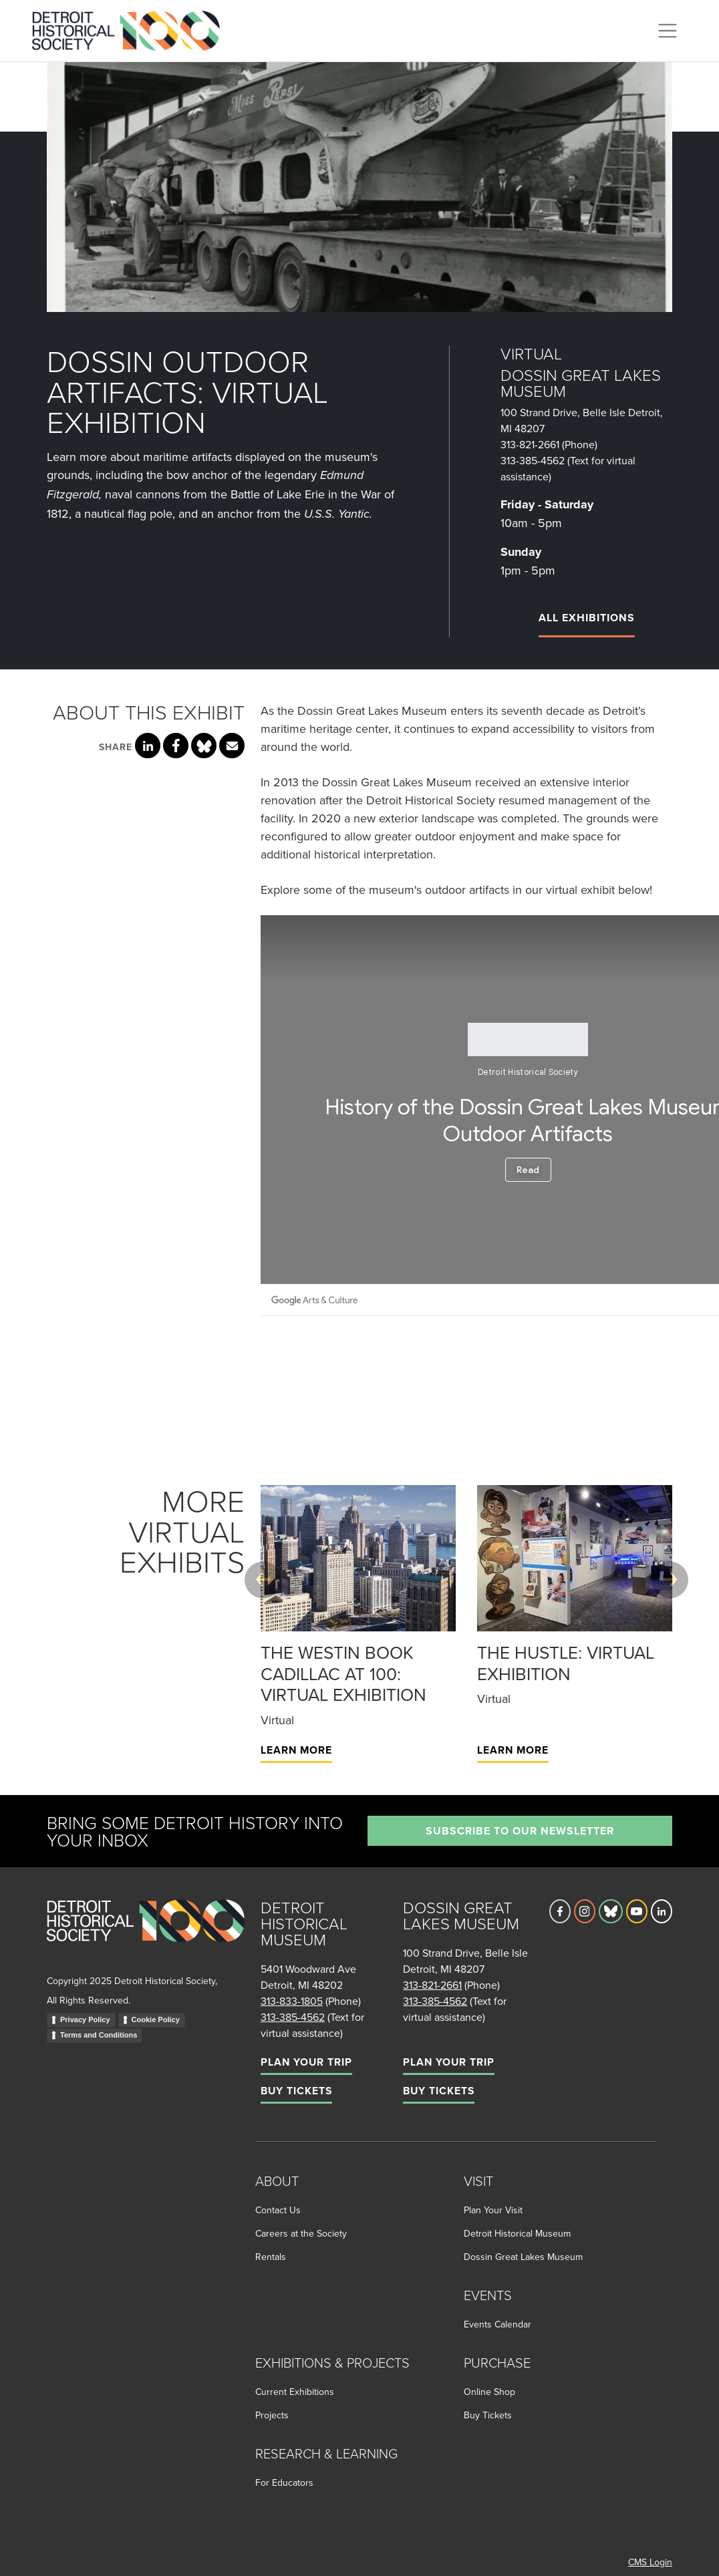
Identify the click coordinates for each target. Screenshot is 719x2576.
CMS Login (650, 2562)
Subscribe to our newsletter (520, 1830)
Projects (272, 2415)
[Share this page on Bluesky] (204, 745)
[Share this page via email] (232, 745)
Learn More (296, 1750)
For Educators (284, 2482)
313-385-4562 (532, 460)
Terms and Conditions (98, 2035)
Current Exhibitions (294, 2391)
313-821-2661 (529, 444)
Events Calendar (497, 2324)
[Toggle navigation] (667, 31)
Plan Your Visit (493, 2210)
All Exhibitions (587, 617)
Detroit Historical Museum (517, 2233)
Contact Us (278, 2210)
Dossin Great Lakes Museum (523, 2256)
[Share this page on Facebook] (175, 745)
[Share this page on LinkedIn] (147, 745)
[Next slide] (670, 1579)
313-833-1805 (292, 2000)
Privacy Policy (85, 2020)
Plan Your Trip (306, 2062)
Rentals (270, 2256)
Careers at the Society (301, 2233)
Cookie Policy (156, 2020)
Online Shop (489, 2391)
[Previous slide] (263, 1579)
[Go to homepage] (146, 1935)
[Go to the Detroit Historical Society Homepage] (131, 28)
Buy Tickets (296, 2090)
